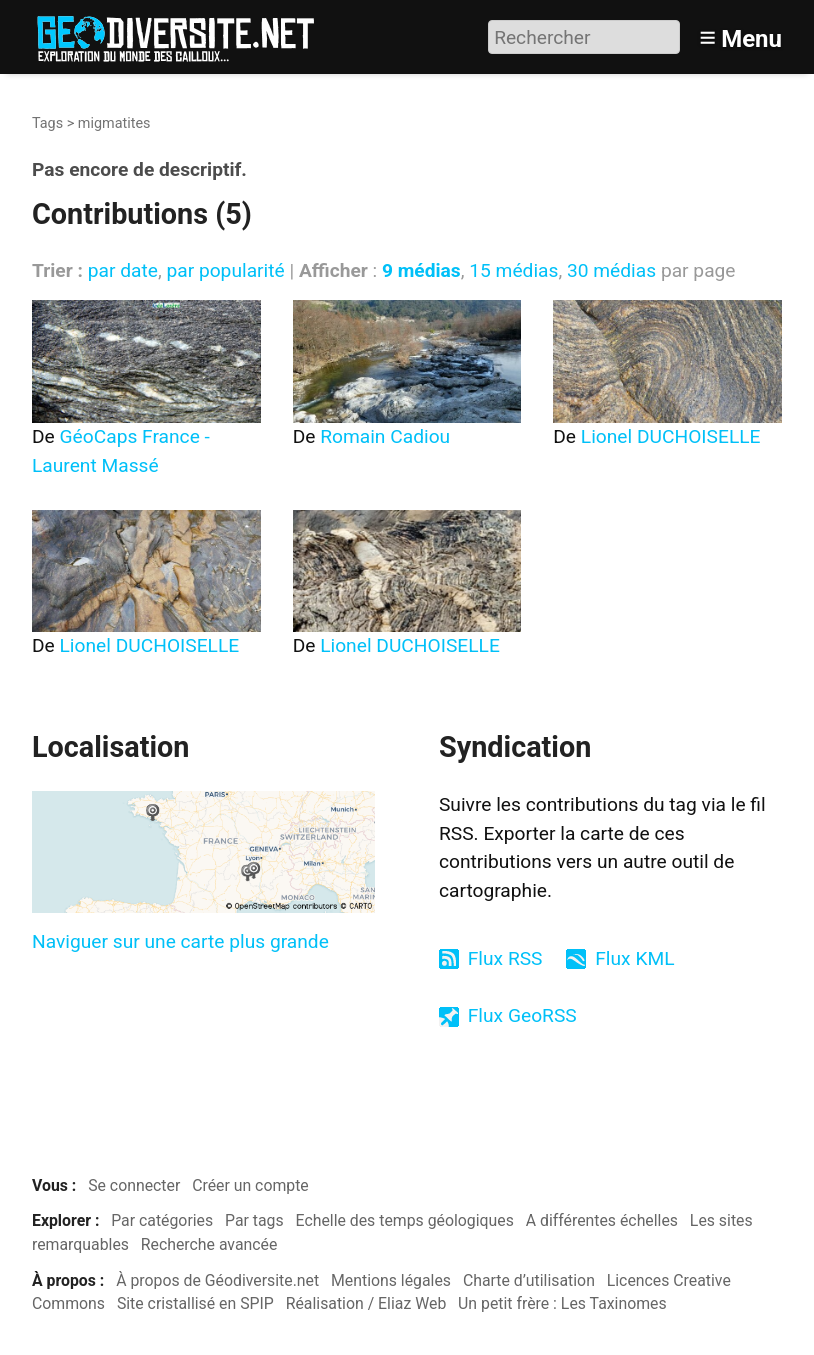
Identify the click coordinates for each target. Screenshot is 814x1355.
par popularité (225, 270)
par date (123, 270)
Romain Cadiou (385, 436)
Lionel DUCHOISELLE (671, 436)
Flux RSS (505, 958)
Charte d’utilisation (529, 1280)
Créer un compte (250, 1185)
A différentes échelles (602, 1220)
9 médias (421, 270)
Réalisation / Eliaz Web (366, 1303)
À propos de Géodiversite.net (217, 1280)
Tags (47, 123)
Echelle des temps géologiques (405, 1220)
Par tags (254, 1220)
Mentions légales (391, 1280)
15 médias (513, 270)
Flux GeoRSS (522, 1015)
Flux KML (634, 958)
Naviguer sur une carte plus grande (180, 941)
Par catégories (162, 1220)
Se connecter (134, 1185)
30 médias (611, 270)
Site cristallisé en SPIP (195, 1303)
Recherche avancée (209, 1244)
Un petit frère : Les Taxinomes (562, 1303)
